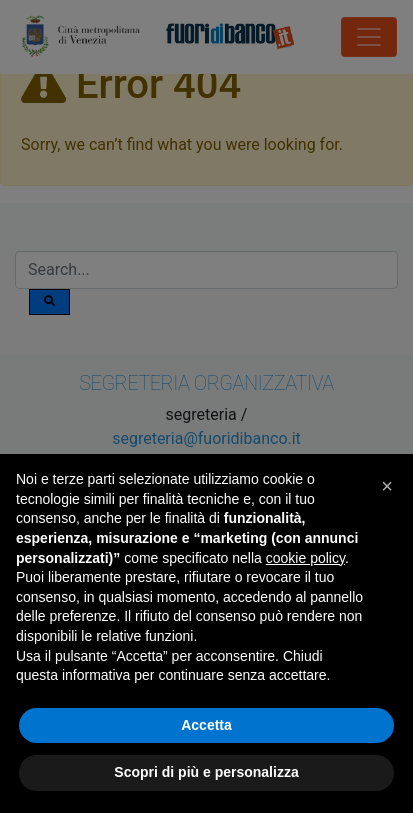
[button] (387, 486)
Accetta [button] (206, 725)
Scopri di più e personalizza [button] (206, 772)
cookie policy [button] (305, 558)
